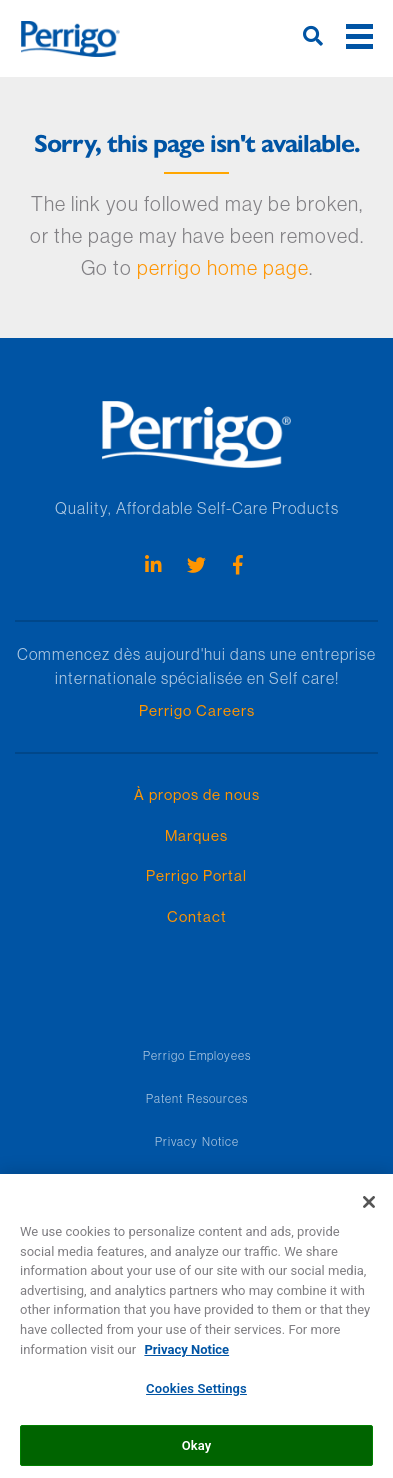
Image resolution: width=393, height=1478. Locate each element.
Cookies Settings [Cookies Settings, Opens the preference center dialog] (196, 1394)
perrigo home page (223, 267)
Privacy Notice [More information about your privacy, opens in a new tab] (186, 1355)
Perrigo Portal (196, 875)
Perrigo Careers (197, 710)
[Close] (369, 1209)
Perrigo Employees (197, 1055)
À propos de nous (197, 794)
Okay (197, 1451)
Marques (196, 835)
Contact (197, 916)
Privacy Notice (197, 1141)
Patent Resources (197, 1098)
